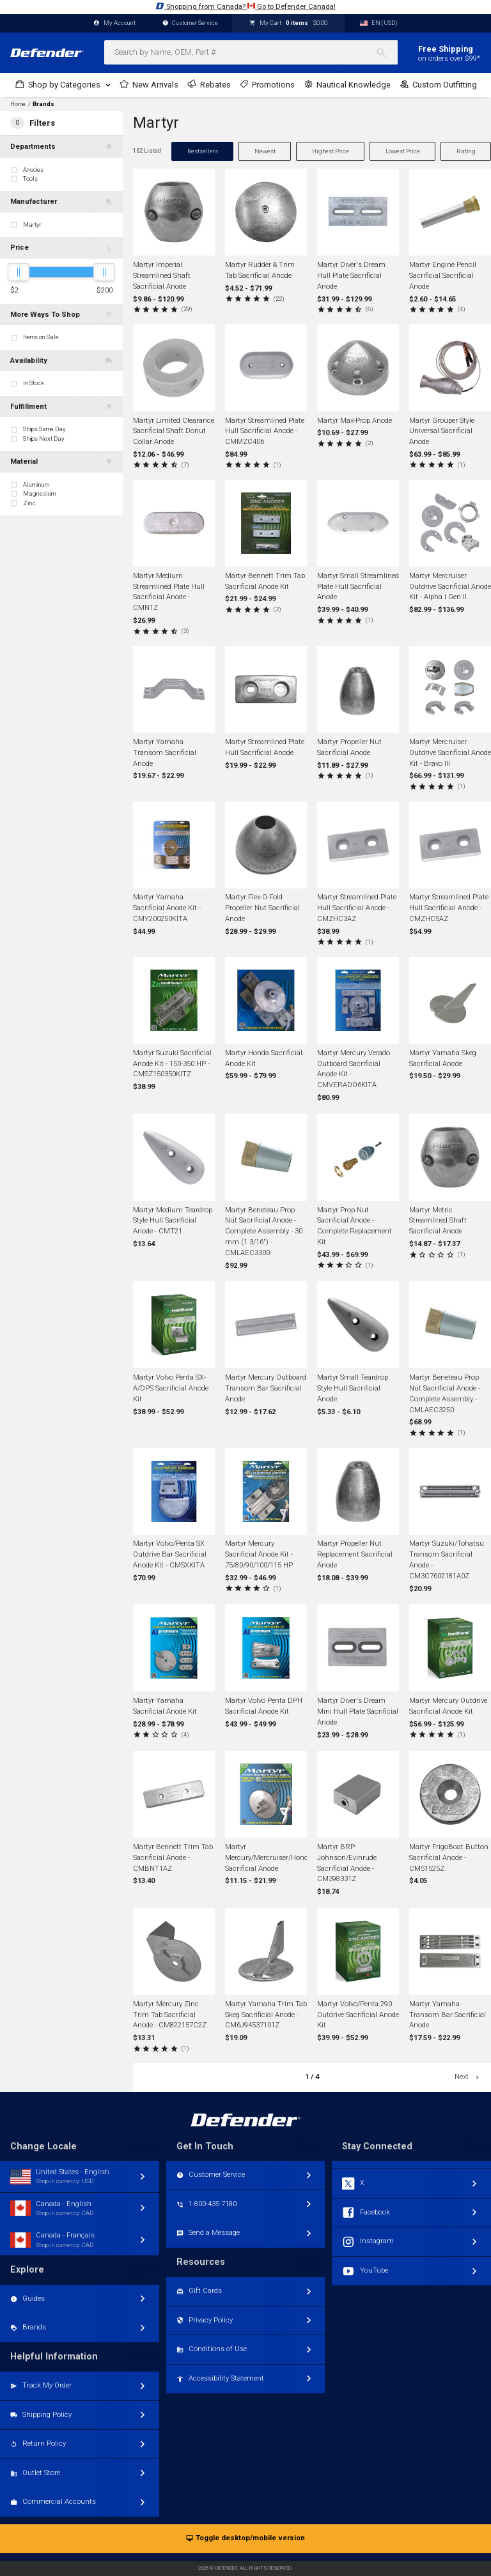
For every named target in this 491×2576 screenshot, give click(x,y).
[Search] (386, 52)
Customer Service (190, 23)
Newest (265, 151)
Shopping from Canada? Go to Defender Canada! (245, 6)
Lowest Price (403, 151)
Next (468, 2077)
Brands (43, 104)
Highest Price (330, 151)
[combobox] (251, 52)
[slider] (18, 272)
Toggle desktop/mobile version (245, 2538)
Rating (466, 151)
